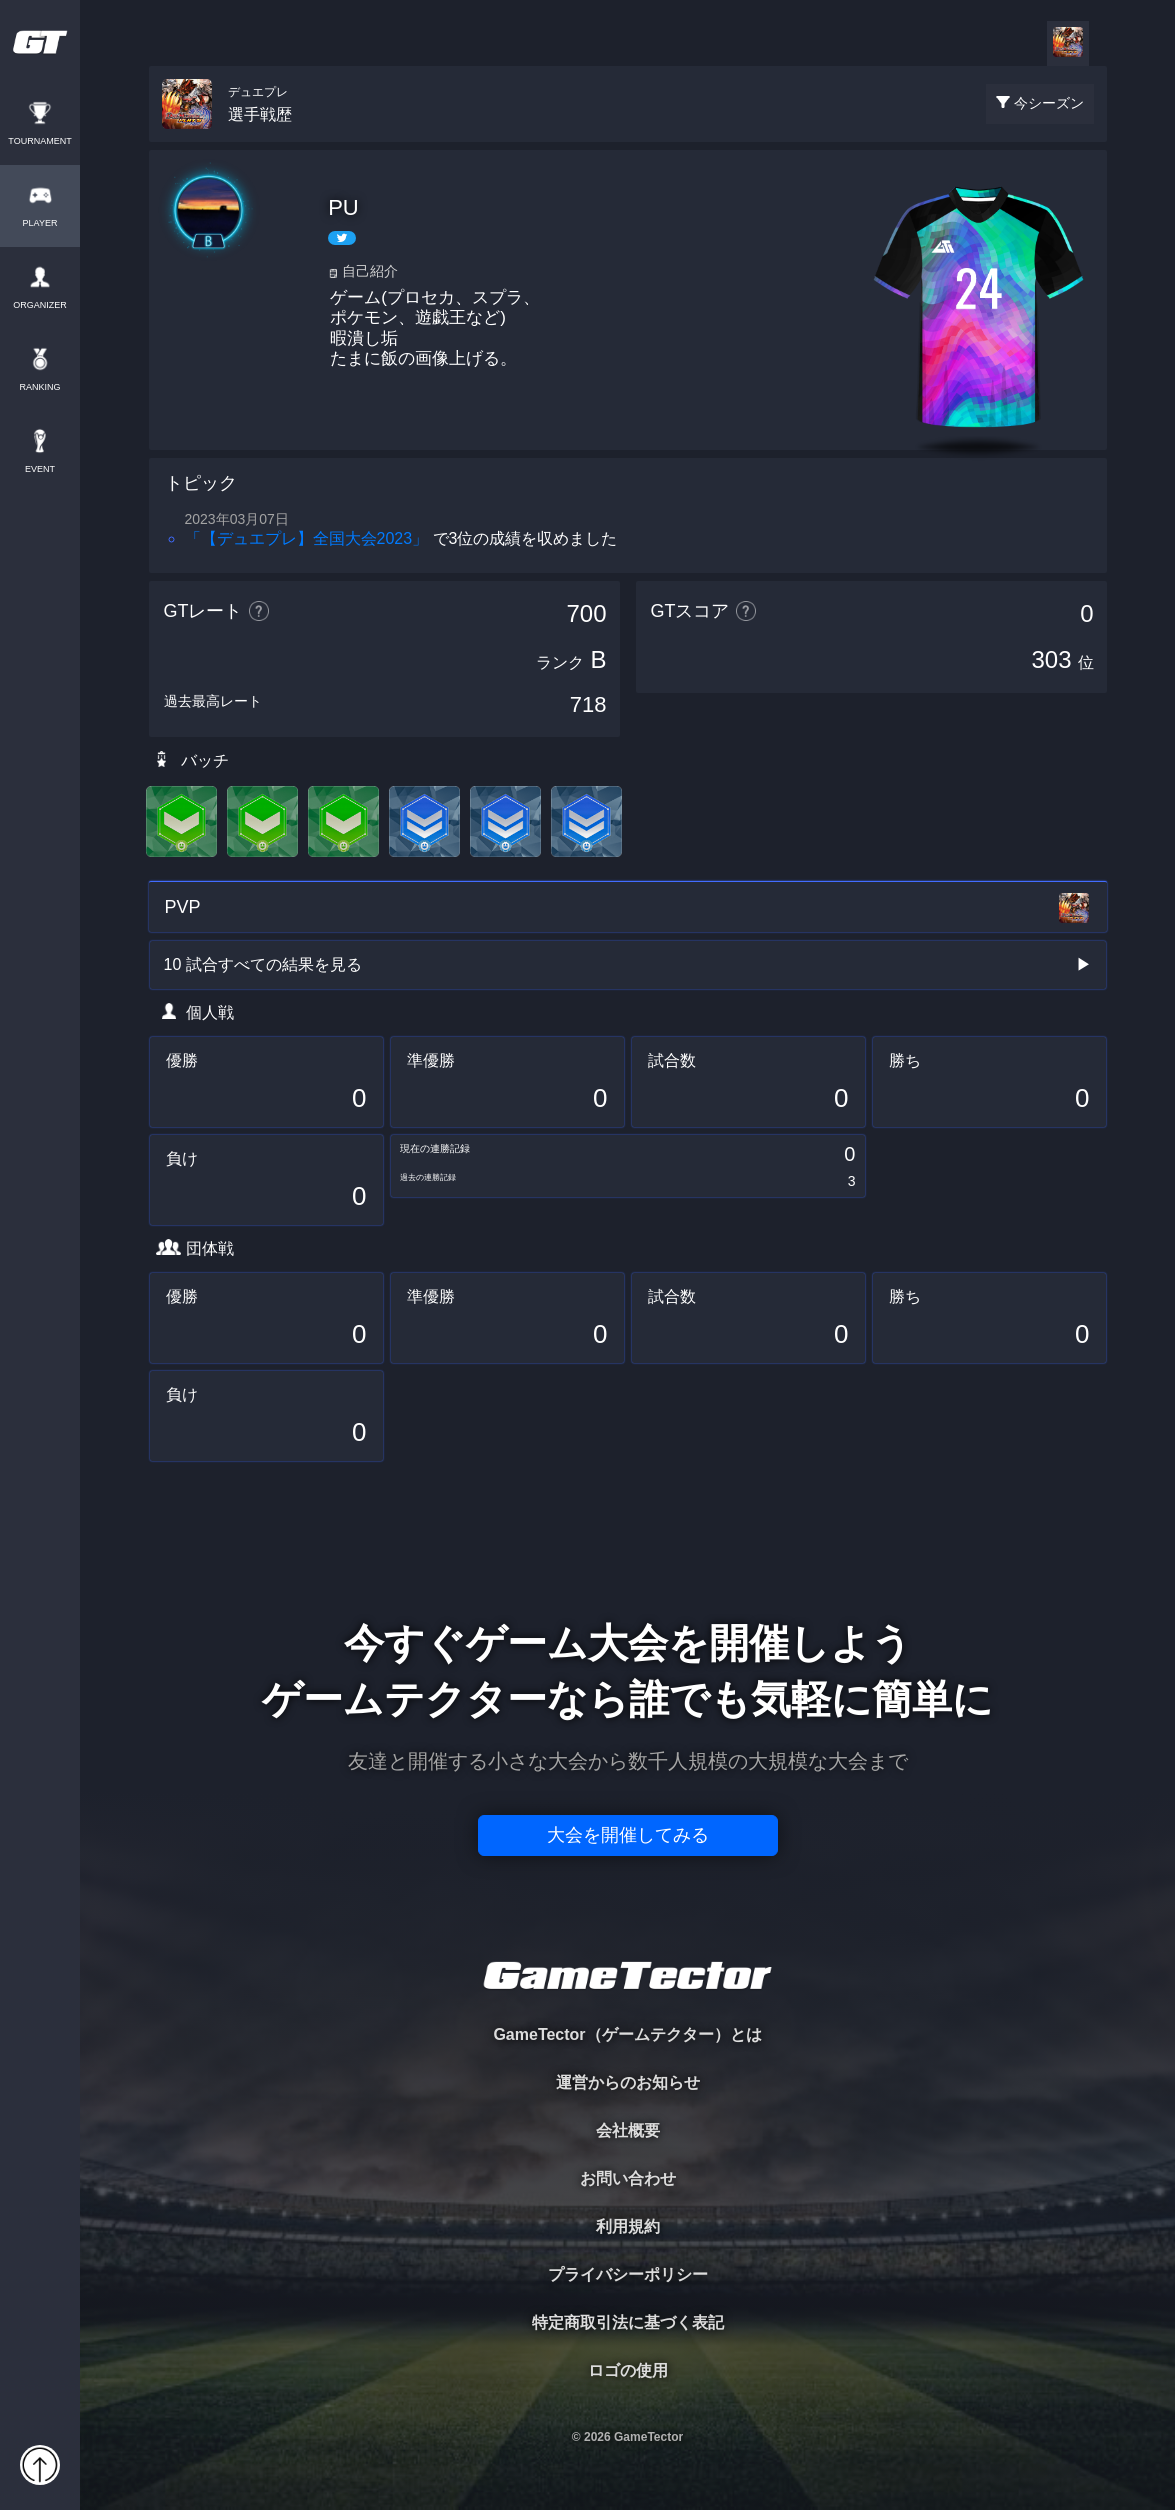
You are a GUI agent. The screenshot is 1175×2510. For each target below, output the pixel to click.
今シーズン (1049, 103)
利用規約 (628, 2226)
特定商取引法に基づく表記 (628, 2322)
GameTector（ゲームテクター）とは (627, 2034)
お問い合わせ (628, 2178)
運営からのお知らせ (628, 2082)
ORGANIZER (40, 305)
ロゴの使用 (628, 2370)
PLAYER (40, 223)
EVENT (40, 469)
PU (343, 207)
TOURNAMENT (39, 141)
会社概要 (628, 2130)
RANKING (39, 387)
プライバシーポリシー (628, 2274)
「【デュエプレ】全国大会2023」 (307, 538)
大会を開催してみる (628, 1835)
